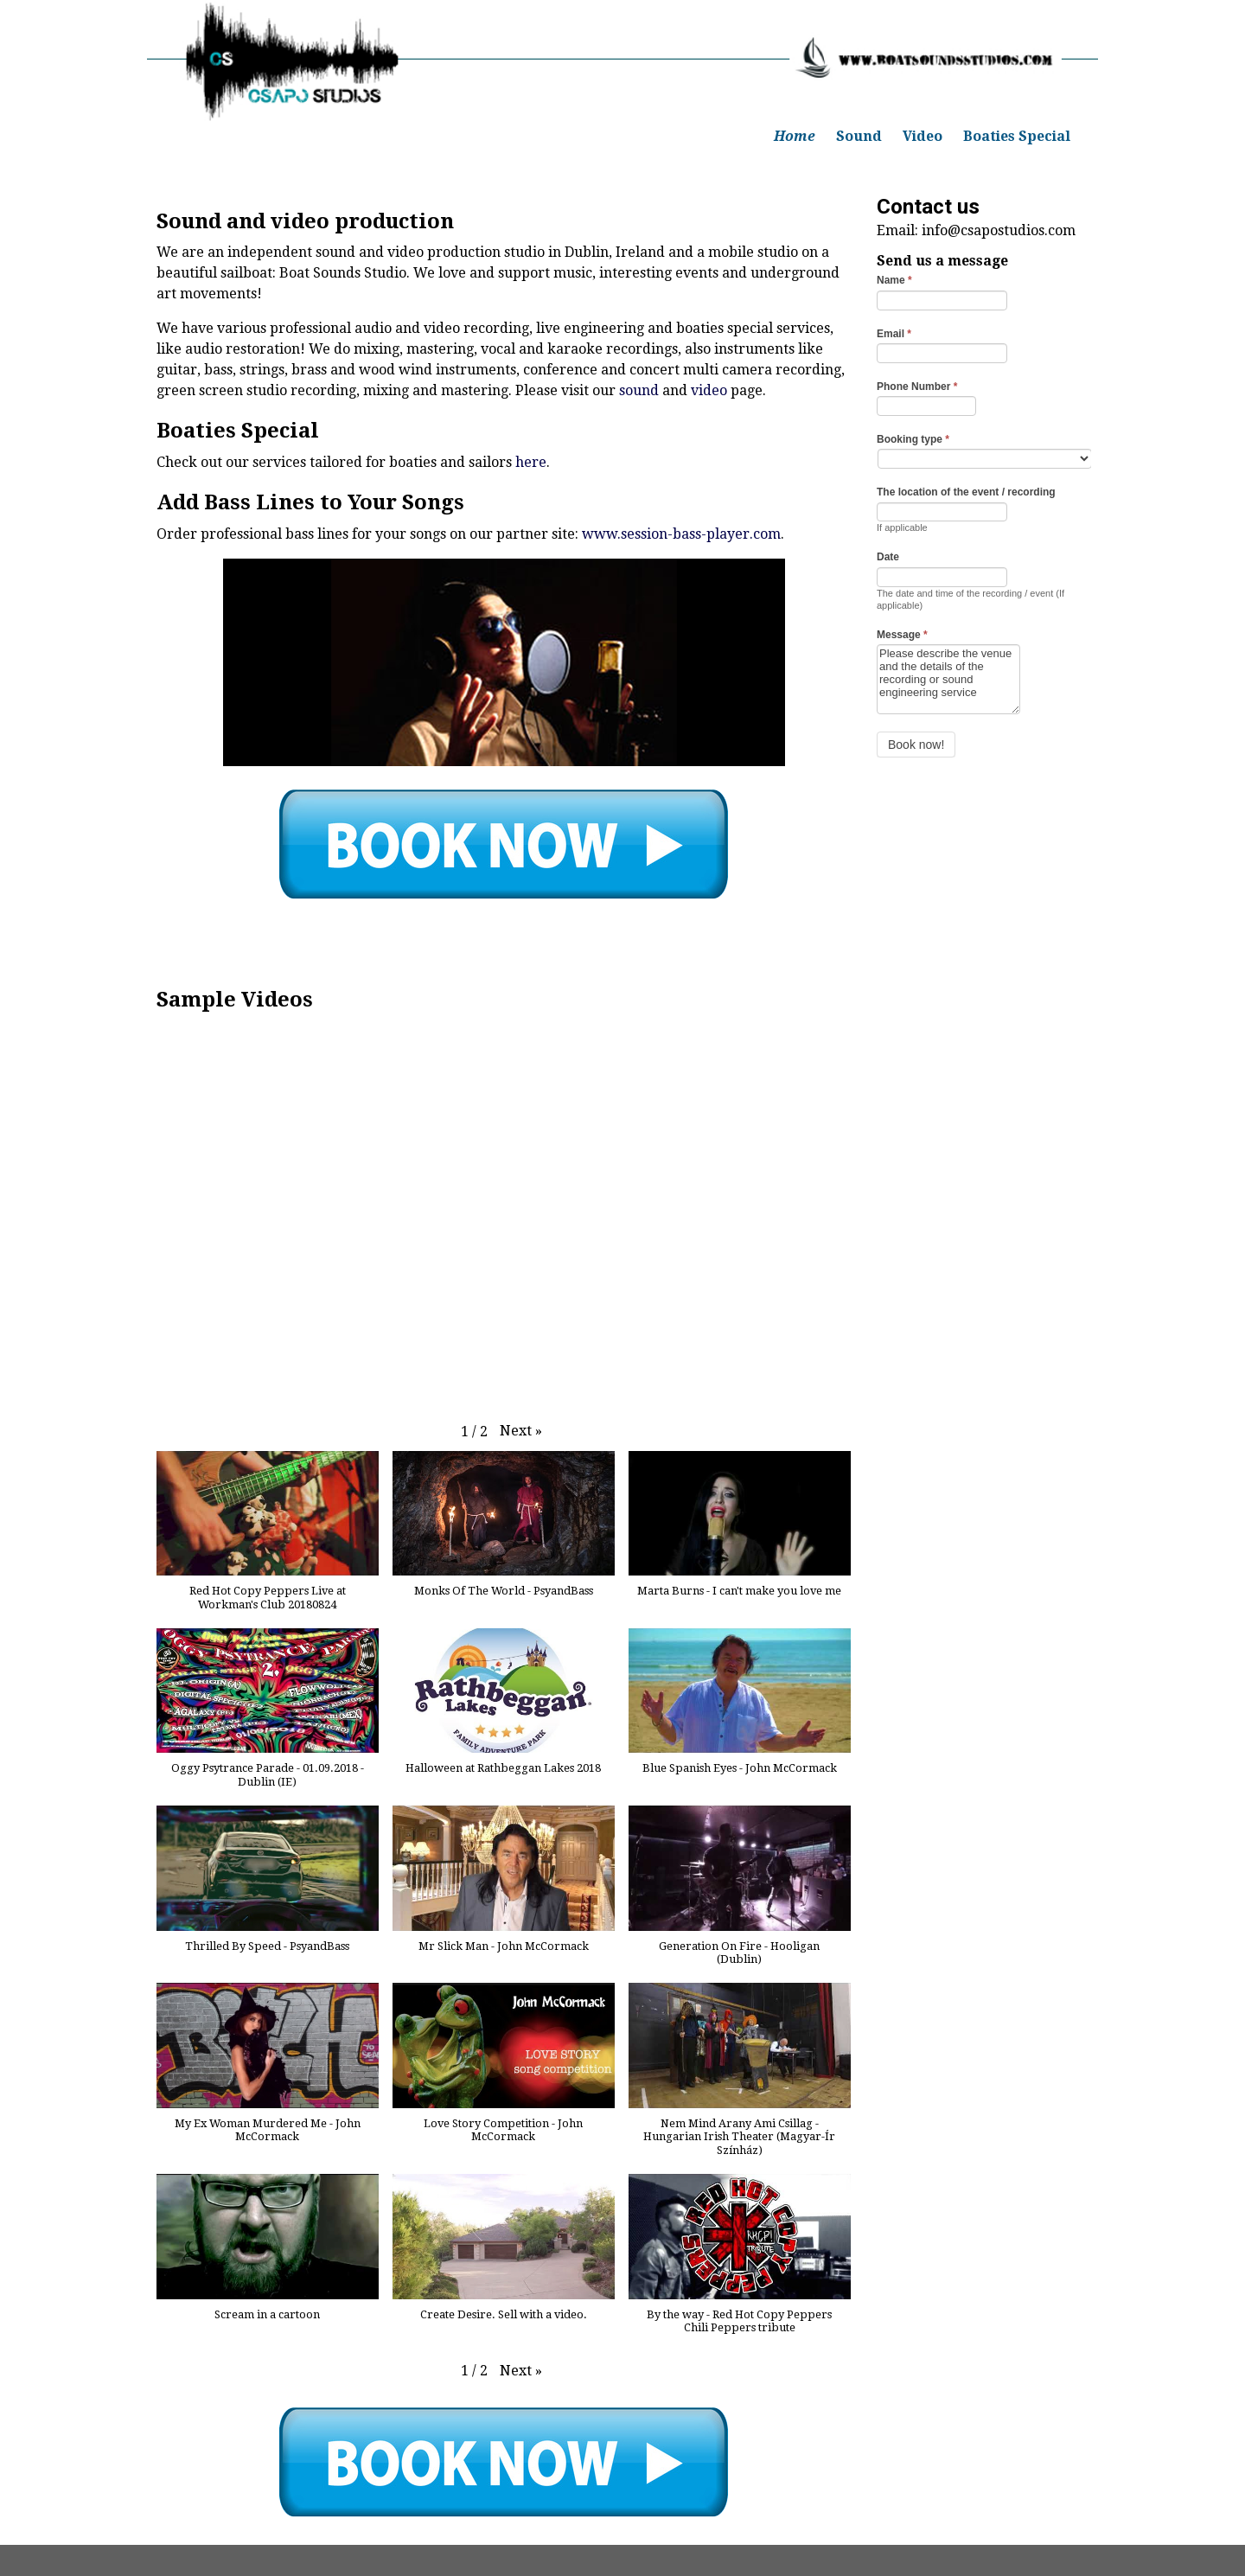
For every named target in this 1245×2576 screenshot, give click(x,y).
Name (894, 280)
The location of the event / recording (966, 492)
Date (888, 557)
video (709, 390)
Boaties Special (1016, 136)
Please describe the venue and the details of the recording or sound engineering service (948, 679)
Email (894, 334)
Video (922, 136)
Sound (859, 136)
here (530, 462)
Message (902, 635)
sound (639, 390)
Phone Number (917, 386)
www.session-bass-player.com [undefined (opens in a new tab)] (681, 534)
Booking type (913, 439)
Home (794, 136)
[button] (521, 1431)
